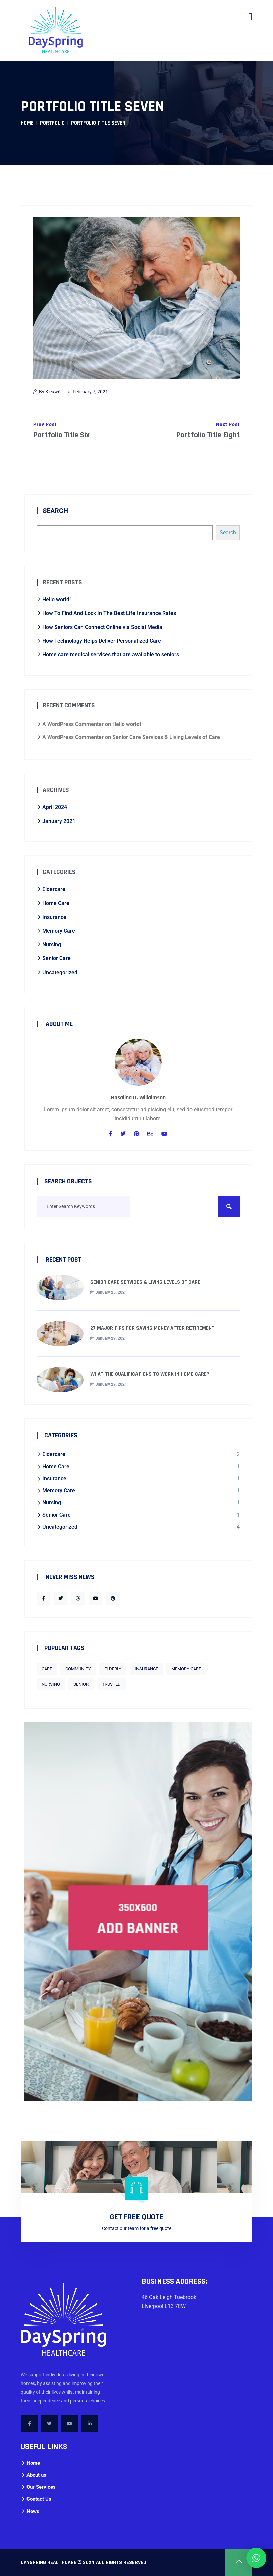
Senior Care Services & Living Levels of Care (166, 737)
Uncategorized (59, 972)
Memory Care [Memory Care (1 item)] (186, 1668)
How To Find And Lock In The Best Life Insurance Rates (109, 613)
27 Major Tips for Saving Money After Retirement (152, 1328)
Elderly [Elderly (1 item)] (112, 1668)
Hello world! (56, 599)
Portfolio (52, 123)
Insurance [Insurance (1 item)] (146, 1668)
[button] (256, 2558)
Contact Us (38, 2499)
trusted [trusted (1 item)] (111, 1684)
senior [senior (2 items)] (81, 1684)
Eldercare (53, 889)
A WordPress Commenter (73, 724)
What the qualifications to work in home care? (149, 1374)
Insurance (54, 917)
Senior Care (56, 958)
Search (55, 511)
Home (27, 123)
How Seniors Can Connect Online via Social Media (102, 627)
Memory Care (58, 931)
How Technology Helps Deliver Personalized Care (101, 641)
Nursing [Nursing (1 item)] (51, 1684)
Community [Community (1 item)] (78, 1668)
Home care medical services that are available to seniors (110, 654)
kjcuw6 (53, 391)
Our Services (41, 2487)
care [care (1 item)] (47, 1668)
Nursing (51, 944)
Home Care (55, 903)
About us (36, 2475)
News (32, 2511)
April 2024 (54, 807)
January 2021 (58, 821)
